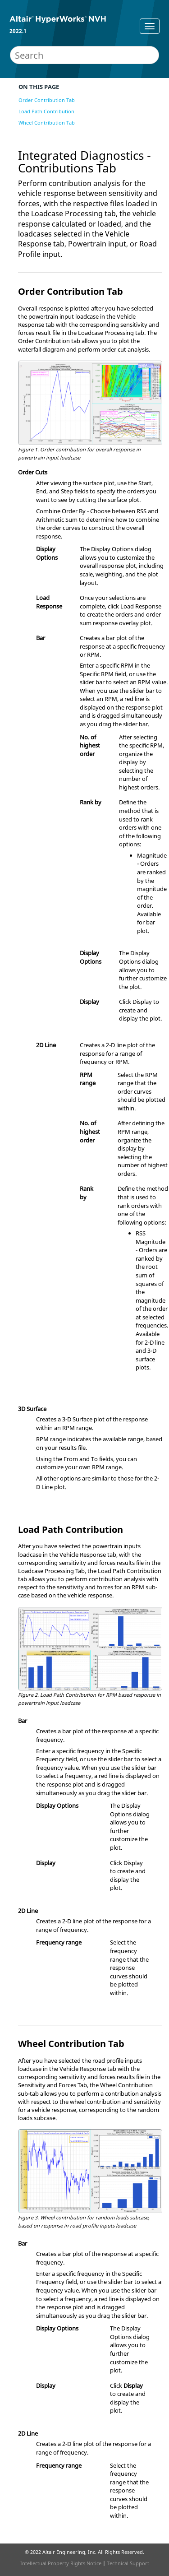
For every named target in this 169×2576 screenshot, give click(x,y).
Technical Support (128, 2563)
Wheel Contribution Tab (46, 122)
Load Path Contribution (46, 111)
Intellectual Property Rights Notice (60, 2563)
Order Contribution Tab (46, 100)
